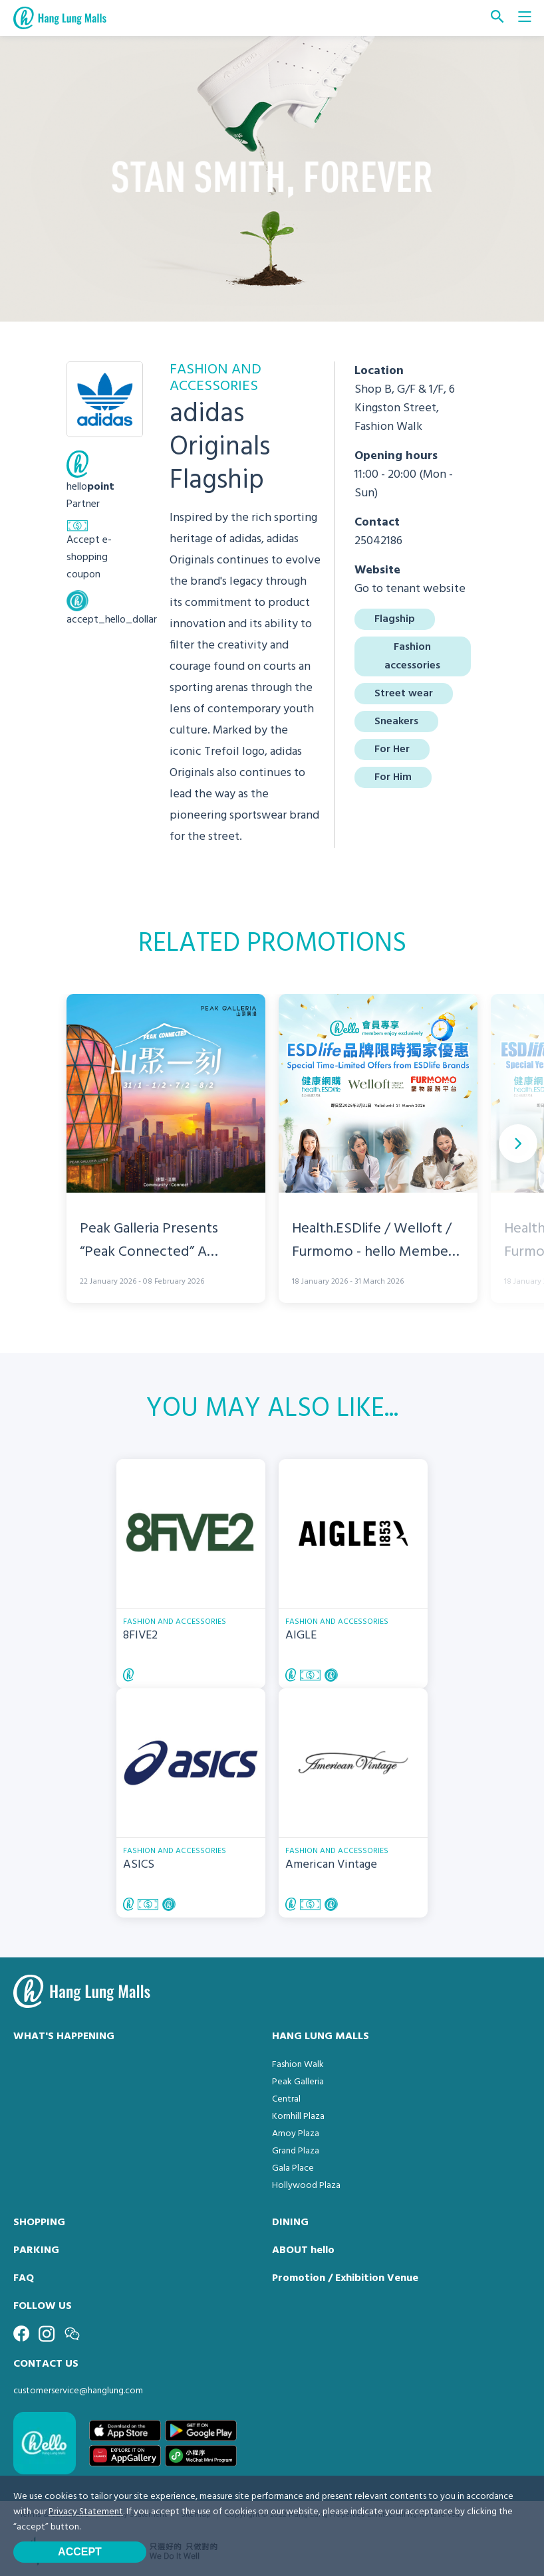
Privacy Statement (86, 2512)
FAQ (23, 2278)
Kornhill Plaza (298, 2116)
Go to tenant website (410, 589)
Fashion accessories (412, 656)
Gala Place (293, 2168)
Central (286, 2099)
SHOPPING (39, 2222)
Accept (80, 2551)
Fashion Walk (298, 2064)
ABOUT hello (303, 2250)
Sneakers (396, 721)
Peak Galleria (298, 2082)
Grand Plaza (295, 2151)
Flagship (394, 619)
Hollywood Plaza (306, 2185)
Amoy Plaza (295, 2133)
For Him (393, 777)
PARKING (36, 2250)
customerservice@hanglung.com (78, 2391)
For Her (392, 749)
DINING (290, 2222)
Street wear (403, 693)
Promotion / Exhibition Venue (345, 2278)
